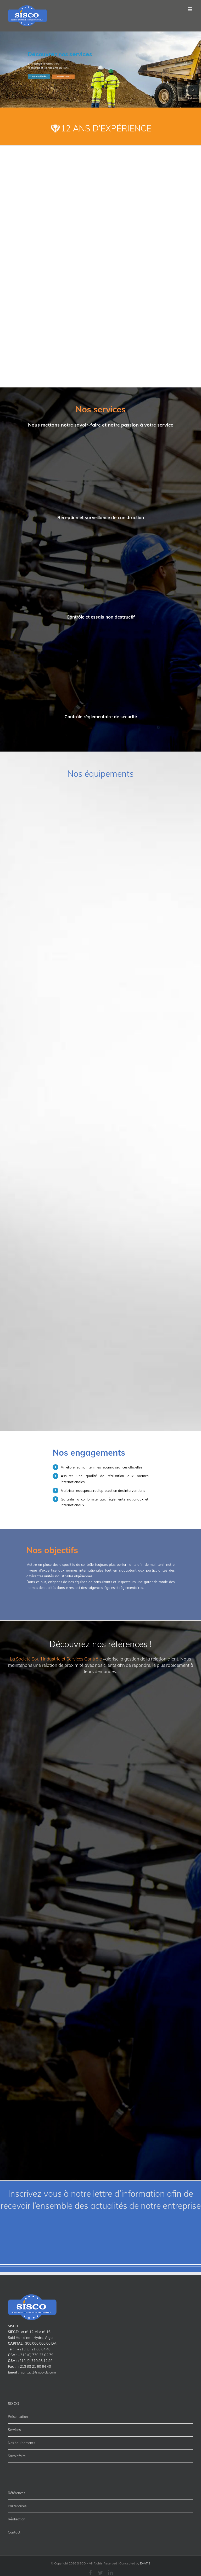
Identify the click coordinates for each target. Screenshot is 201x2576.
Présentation (18, 2416)
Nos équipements (21, 2443)
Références (16, 2493)
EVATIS (145, 2563)
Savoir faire (17, 2456)
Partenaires (17, 2506)
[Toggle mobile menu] (190, 9)
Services (14, 2430)
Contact (14, 2532)
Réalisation (16, 2519)
